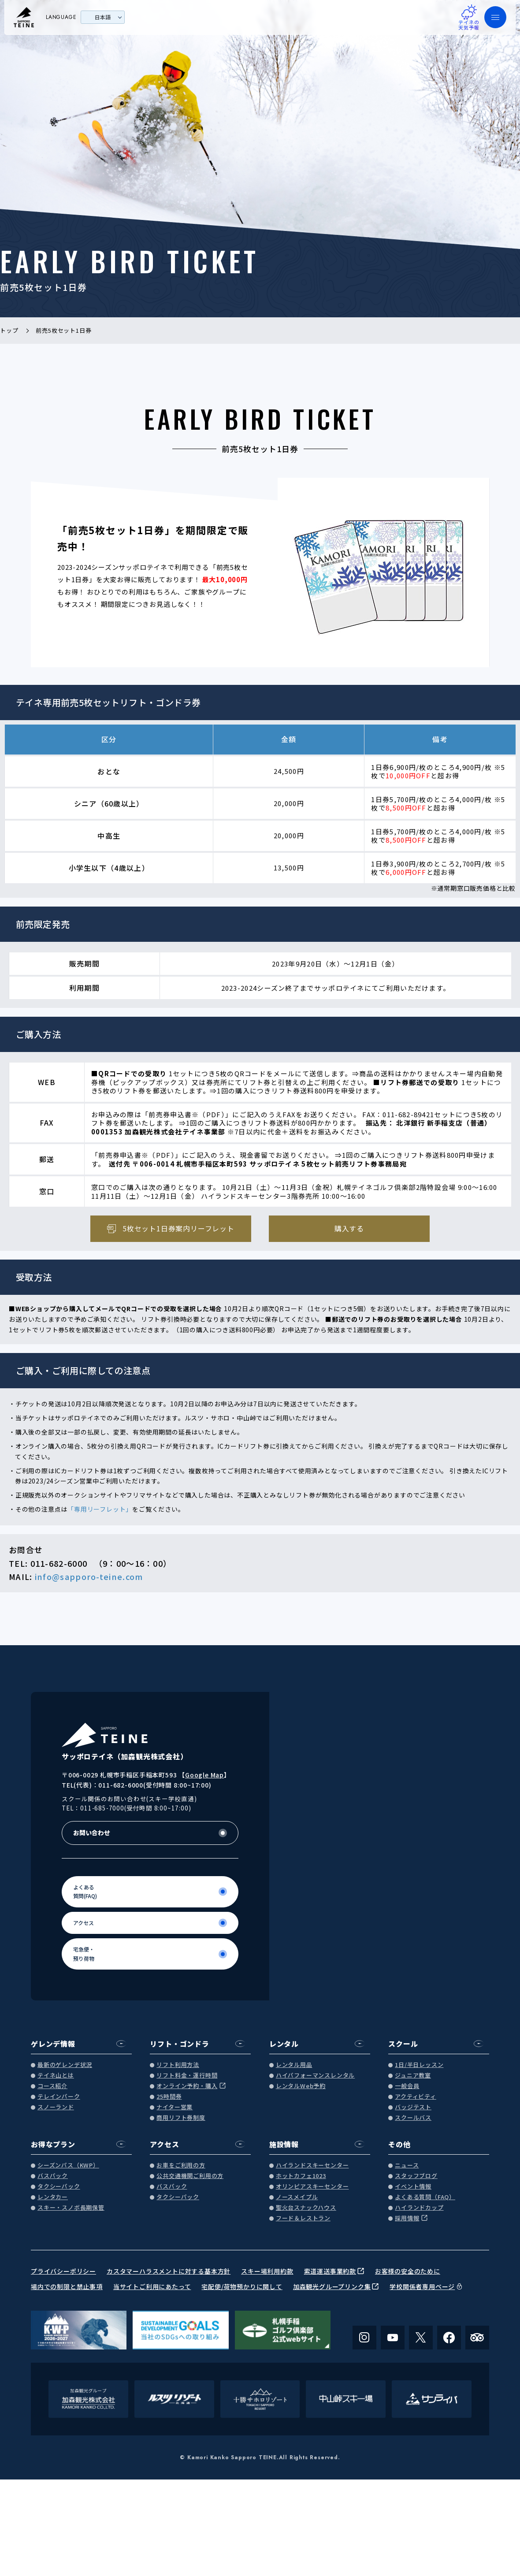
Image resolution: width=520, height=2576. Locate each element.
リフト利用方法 (177, 2065)
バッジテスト (413, 2107)
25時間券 (169, 2096)
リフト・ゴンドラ (179, 2043)
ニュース (407, 2165)
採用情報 (407, 2218)
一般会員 (407, 2086)
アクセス (164, 2144)
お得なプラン (53, 2144)
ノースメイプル (297, 2197)
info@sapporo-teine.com (89, 1576)
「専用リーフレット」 (99, 1509)
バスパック (52, 2176)
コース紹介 (52, 2086)
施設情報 (284, 2144)
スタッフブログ (416, 2176)
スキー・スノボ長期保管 (70, 2208)
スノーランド (55, 2107)
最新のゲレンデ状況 (64, 2065)
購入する (349, 1228)
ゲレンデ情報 (53, 2043)
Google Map (204, 1774)
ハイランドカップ (419, 2208)
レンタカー (52, 2197)
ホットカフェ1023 (301, 2176)
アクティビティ (415, 2096)
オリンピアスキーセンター (312, 2186)
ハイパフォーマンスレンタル (315, 2075)
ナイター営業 (174, 2107)
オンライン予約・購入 (186, 2086)
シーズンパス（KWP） (68, 2165)
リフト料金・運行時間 (186, 2075)
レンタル (284, 2043)
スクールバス (413, 2118)
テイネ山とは (55, 2075)
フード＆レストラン (303, 2218)
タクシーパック (58, 2186)
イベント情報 (413, 2186)
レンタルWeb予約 (301, 2086)
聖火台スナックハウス (306, 2208)
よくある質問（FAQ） (425, 2197)
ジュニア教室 (413, 2075)
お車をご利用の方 (180, 2165)
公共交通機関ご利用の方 (189, 2176)
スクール (403, 2043)
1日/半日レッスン (419, 2065)
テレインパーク (58, 2096)
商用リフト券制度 (180, 2118)
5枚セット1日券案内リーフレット (178, 1228)
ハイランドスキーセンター (312, 2165)
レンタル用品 (294, 2065)
